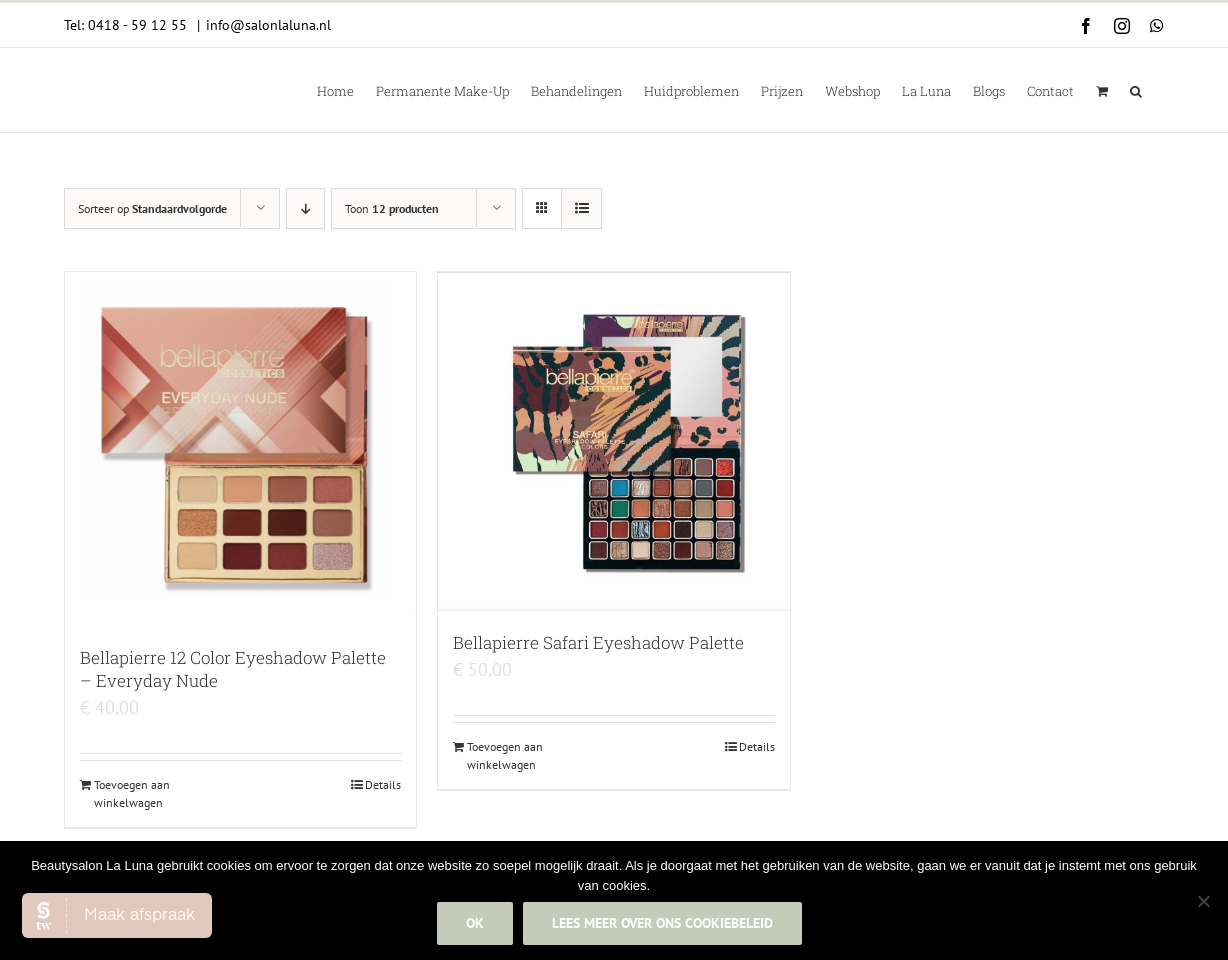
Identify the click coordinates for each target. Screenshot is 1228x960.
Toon (392, 208)
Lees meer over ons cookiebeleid (662, 923)
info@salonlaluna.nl (268, 25)
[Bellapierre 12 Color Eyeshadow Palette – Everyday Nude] (240, 449)
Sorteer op (152, 208)
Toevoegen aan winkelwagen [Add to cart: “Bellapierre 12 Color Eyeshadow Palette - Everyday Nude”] (132, 793)
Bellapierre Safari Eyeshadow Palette (598, 642)
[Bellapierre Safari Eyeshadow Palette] (613, 441)
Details (383, 784)
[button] (1136, 90)
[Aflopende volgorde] (305, 208)
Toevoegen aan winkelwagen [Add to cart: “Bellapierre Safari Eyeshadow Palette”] (505, 755)
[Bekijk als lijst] (581, 208)
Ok (475, 923)
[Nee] (1203, 901)
